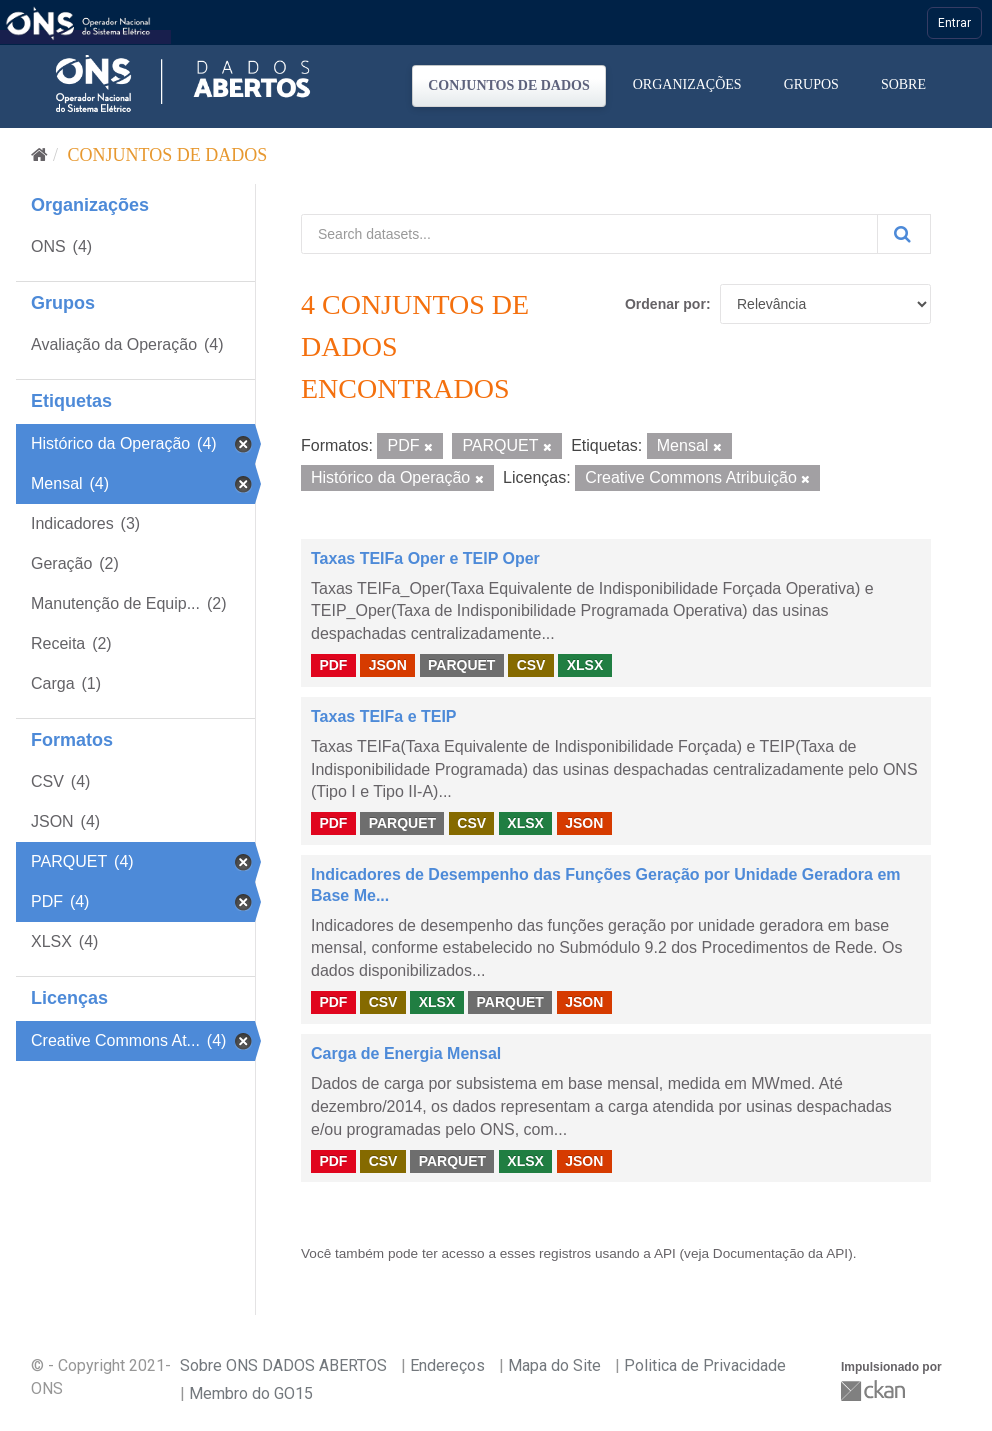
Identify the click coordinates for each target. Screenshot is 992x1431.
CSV (531, 665)
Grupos (811, 84)
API (665, 1253)
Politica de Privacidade (705, 1365)
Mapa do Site (554, 1365)
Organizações (687, 84)
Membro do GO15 (251, 1393)
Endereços (447, 1365)
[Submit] (904, 234)
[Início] (39, 155)
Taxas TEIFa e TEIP (384, 716)
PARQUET (461, 665)
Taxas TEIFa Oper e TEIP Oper (425, 558)
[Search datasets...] (589, 234)
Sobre (903, 84)
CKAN (875, 1390)
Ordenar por (665, 304)
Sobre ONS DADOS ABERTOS (283, 1365)
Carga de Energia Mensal (406, 1053)
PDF (333, 665)
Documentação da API (780, 1253)
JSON (388, 665)
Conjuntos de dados (509, 85)
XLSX (585, 665)
